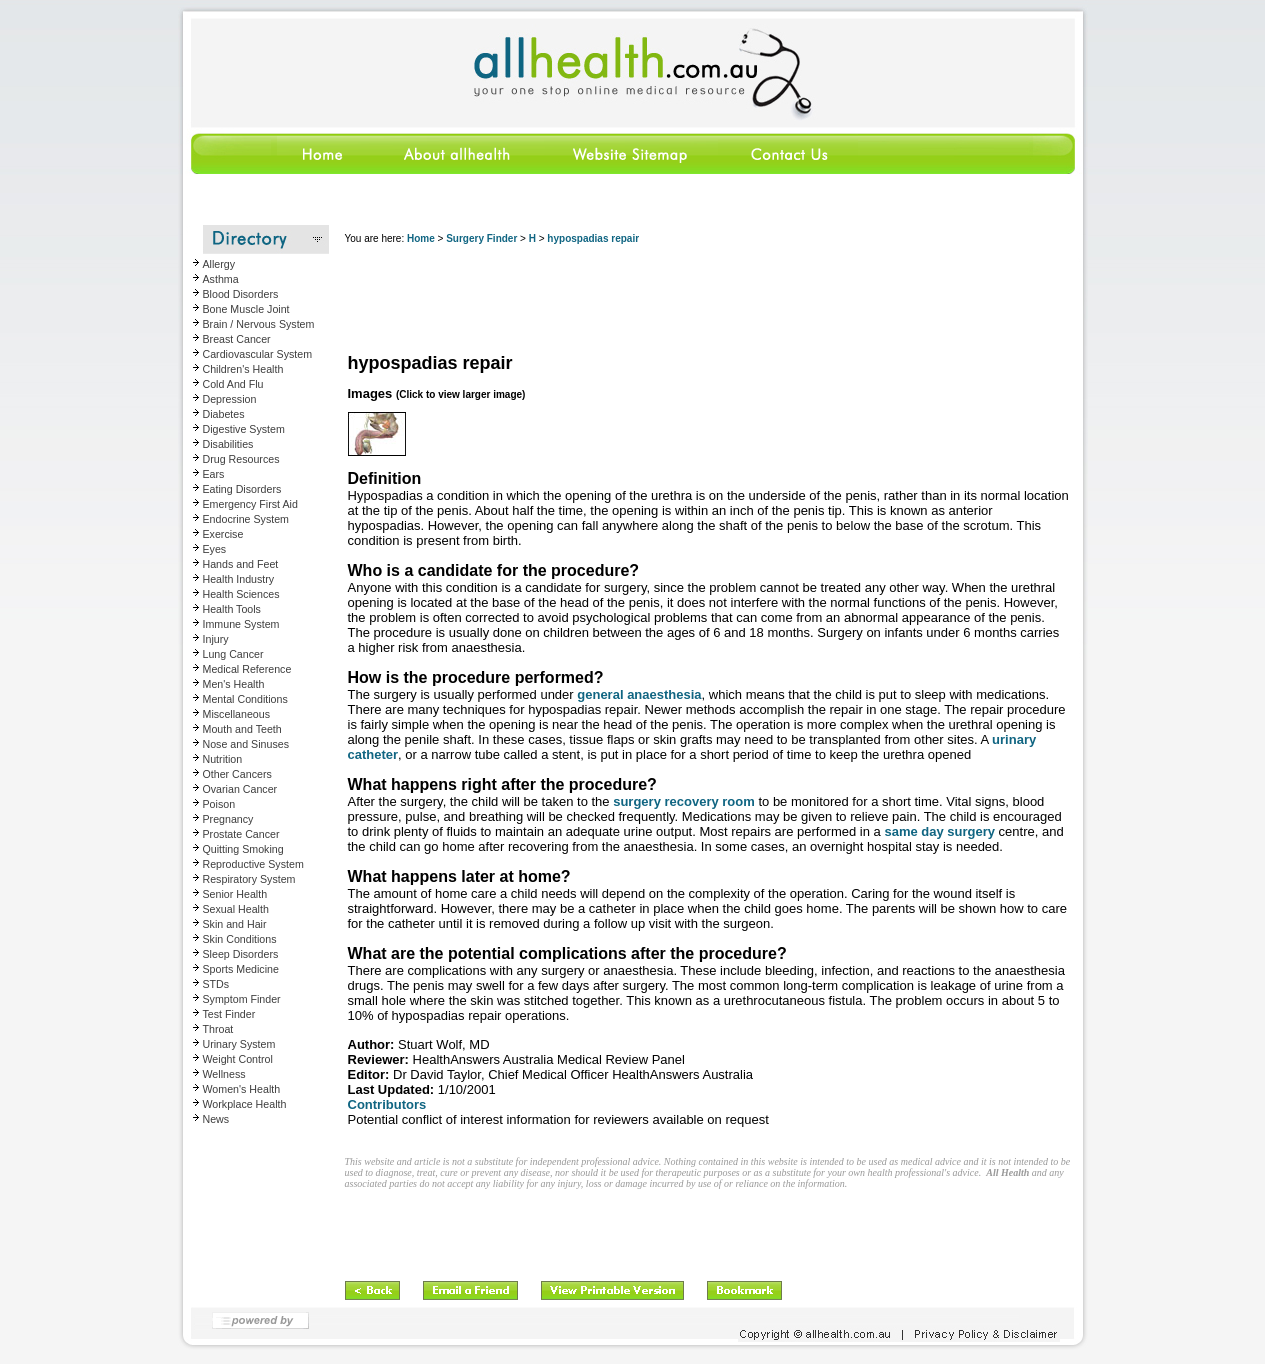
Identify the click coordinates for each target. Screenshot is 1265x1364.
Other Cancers (237, 774)
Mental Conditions (245, 699)
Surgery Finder (481, 238)
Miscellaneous (237, 714)
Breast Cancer (237, 339)
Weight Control (238, 1059)
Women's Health (242, 1089)
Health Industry (239, 579)
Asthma (221, 279)
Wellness (224, 1074)
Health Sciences (241, 594)
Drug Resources (241, 459)
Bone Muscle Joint (246, 309)
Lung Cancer (233, 654)
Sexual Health (236, 909)
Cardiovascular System (258, 354)
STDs (216, 984)
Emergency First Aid (250, 504)
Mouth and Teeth (242, 729)
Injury (216, 639)
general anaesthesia (639, 694)
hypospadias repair (593, 238)
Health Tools (232, 609)
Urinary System (239, 1044)
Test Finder (229, 1014)
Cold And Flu (233, 384)
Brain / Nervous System (259, 324)
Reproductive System (253, 864)
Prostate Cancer (241, 834)
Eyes (215, 549)
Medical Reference (247, 669)
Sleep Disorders (241, 954)
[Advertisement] (709, 300)
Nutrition (223, 759)
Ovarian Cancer (240, 789)
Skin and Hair (235, 924)
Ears (214, 474)
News (216, 1119)
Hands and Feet (241, 564)
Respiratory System (249, 879)
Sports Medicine (241, 969)
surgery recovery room (684, 801)
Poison (219, 804)
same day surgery (939, 831)
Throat (218, 1029)
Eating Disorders (242, 489)
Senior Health (235, 894)
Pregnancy (228, 819)
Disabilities (228, 444)
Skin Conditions (240, 939)
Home (421, 238)
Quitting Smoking (243, 849)
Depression (230, 399)
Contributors (387, 1104)
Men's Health (234, 684)
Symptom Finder (242, 999)
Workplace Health (245, 1104)
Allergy (219, 264)
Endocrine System (246, 519)
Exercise (223, 534)
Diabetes (224, 414)
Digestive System (244, 429)
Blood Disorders (241, 294)
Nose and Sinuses (246, 744)
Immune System (241, 624)
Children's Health (243, 369)
